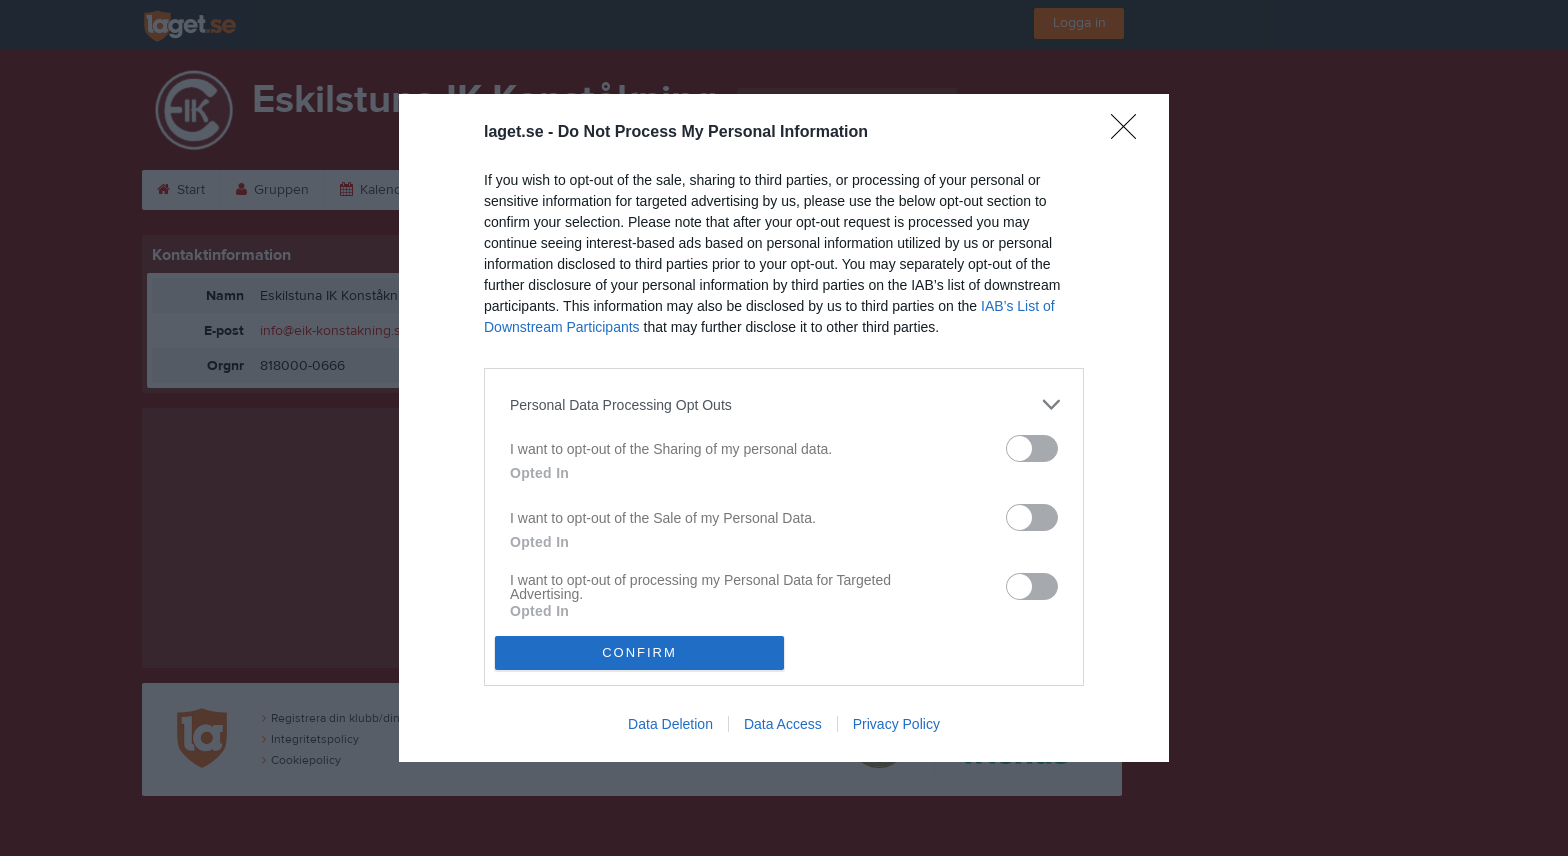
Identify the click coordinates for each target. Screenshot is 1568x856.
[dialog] (784, 428)
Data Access (783, 724)
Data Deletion (670, 724)
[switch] (1032, 448)
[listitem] (784, 404)
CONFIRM (639, 652)
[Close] (1130, 133)
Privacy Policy (896, 724)
